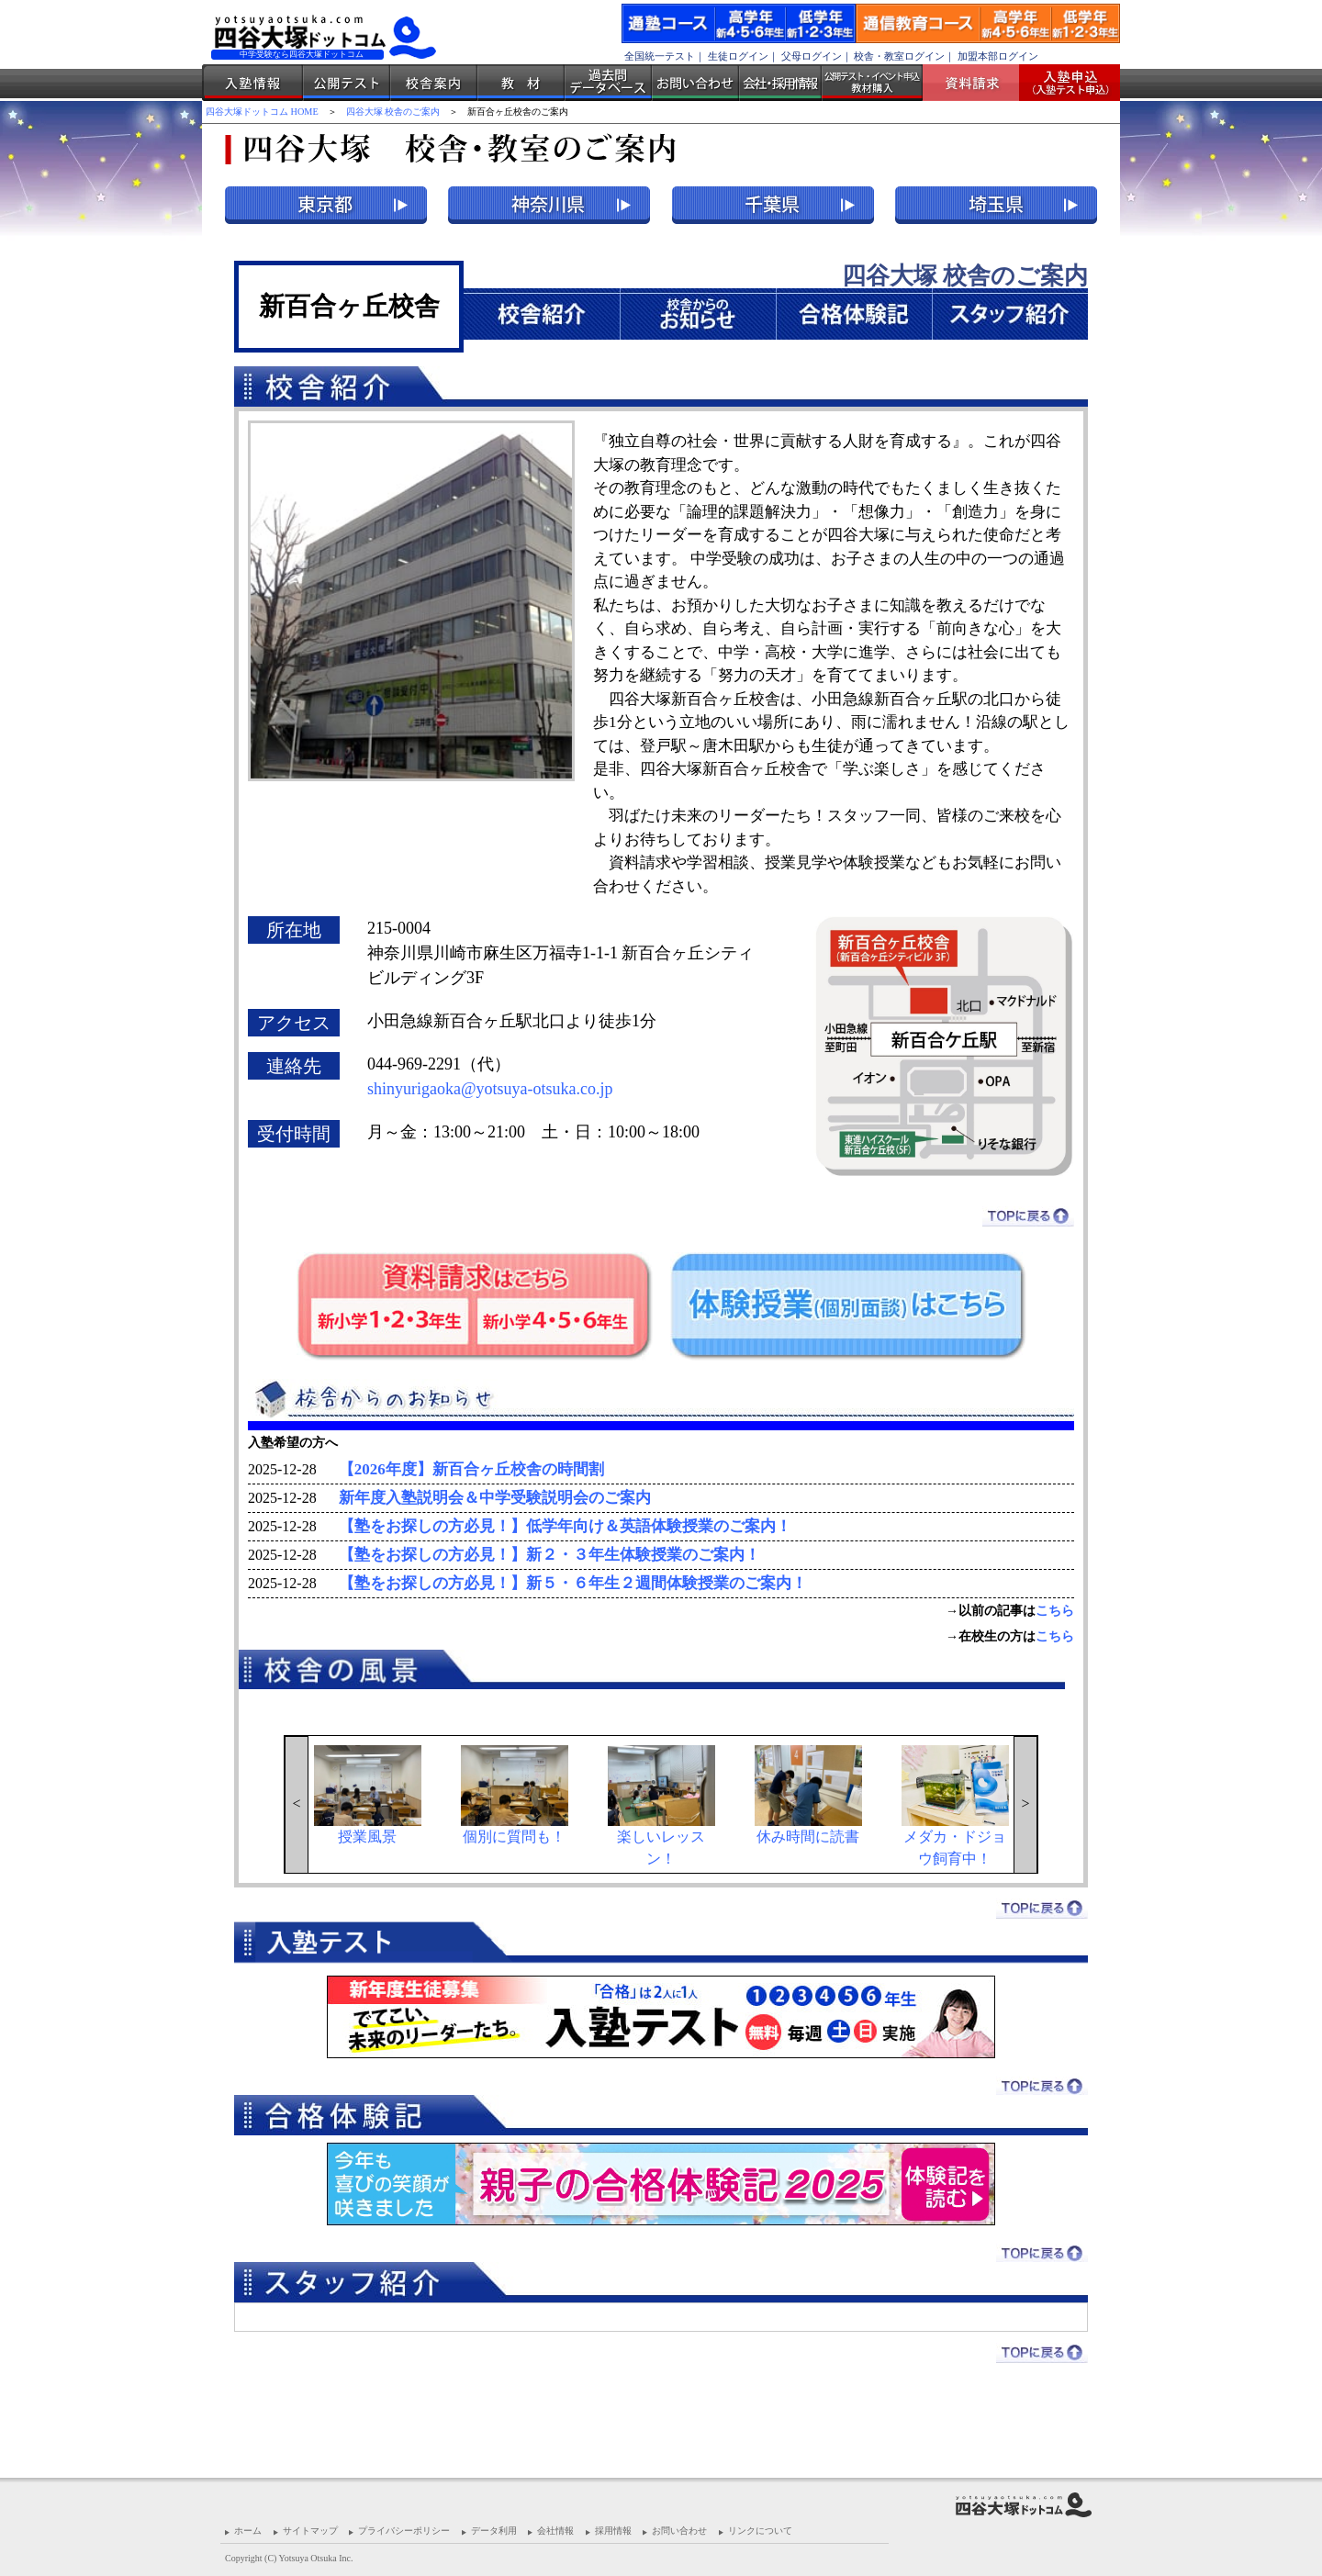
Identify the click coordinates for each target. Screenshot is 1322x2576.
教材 (521, 82)
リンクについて (760, 2531)
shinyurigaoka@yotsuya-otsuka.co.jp (490, 1089)
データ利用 (494, 2531)
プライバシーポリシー (404, 2531)
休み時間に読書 (808, 1794)
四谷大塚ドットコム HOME (262, 111)
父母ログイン (811, 56)
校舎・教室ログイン (899, 56)
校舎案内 (433, 82)
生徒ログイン (738, 56)
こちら (1055, 1611)
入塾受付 (1062, 82)
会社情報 (555, 2531)
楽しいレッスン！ (661, 1805)
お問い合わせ (695, 82)
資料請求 (978, 82)
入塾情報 (252, 82)
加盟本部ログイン (998, 56)
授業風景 (367, 1794)
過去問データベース (608, 82)
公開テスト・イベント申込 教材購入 (872, 82)
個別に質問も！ (514, 1794)
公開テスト (346, 82)
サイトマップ (310, 2531)
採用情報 (613, 2531)
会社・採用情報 (780, 82)
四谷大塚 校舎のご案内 (393, 111)
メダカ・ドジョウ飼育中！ (955, 1805)
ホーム (248, 2531)
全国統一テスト (659, 56)
